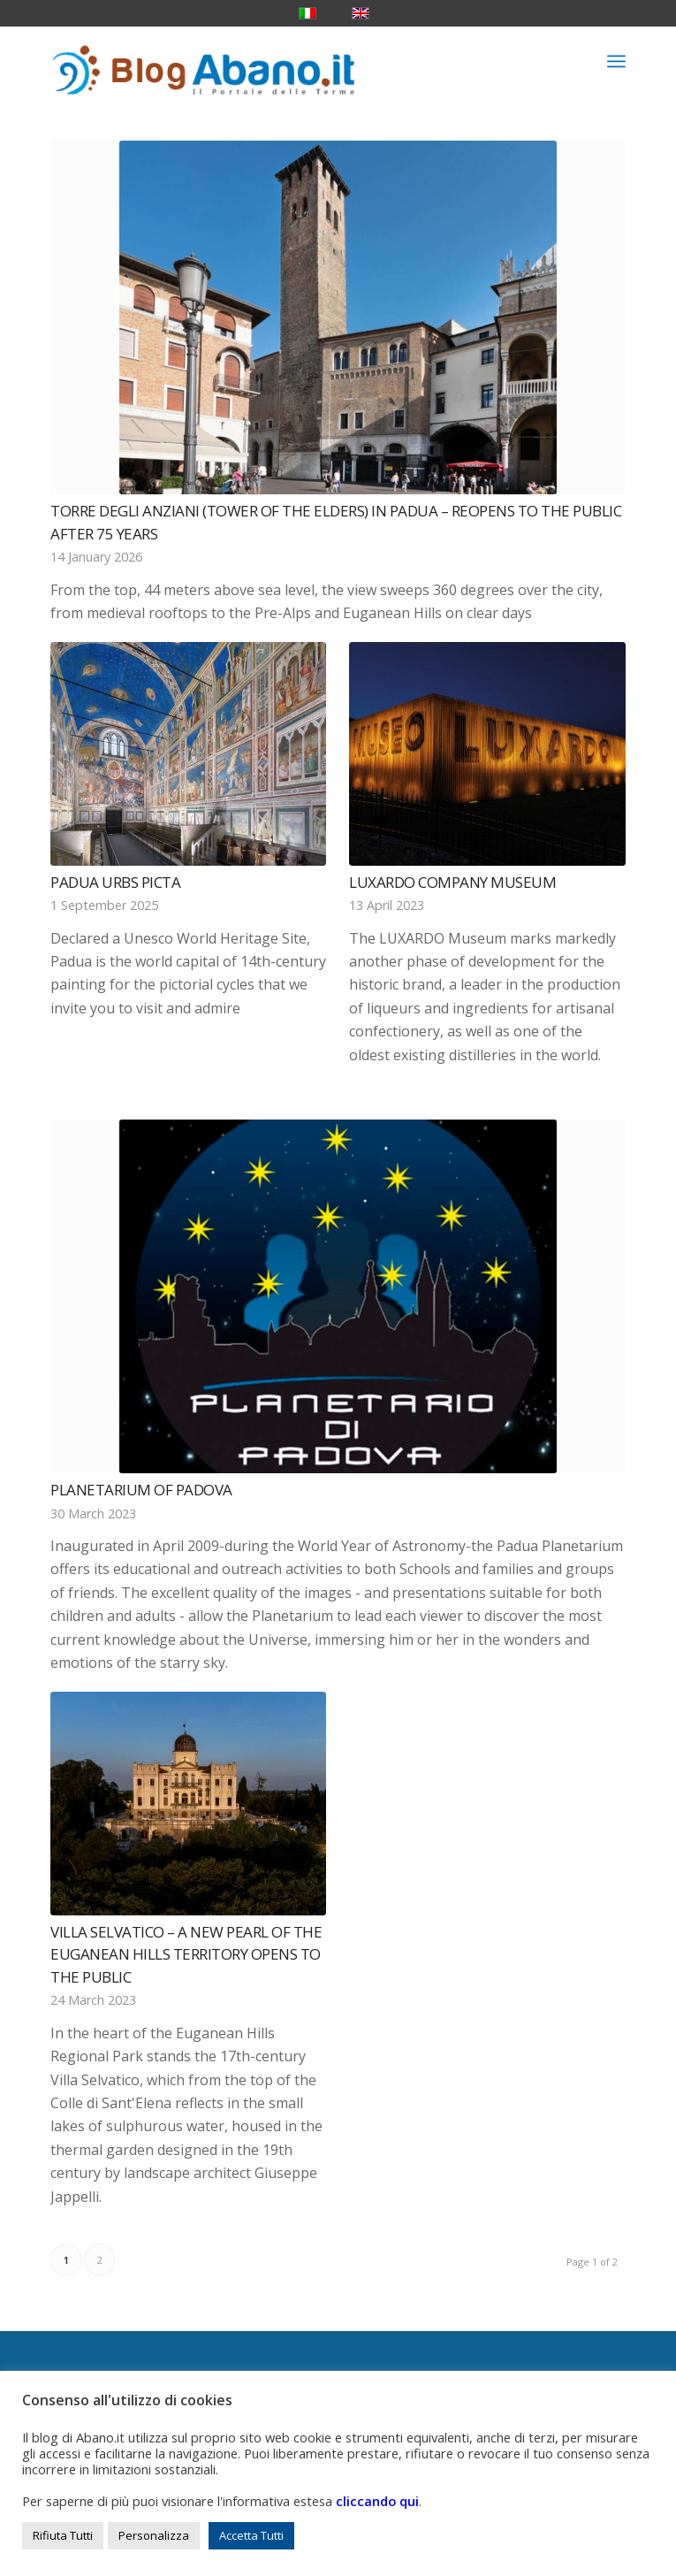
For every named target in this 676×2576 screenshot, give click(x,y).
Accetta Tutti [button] (251, 2535)
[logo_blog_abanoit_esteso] (280, 61)
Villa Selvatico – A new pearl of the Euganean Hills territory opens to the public (186, 1954)
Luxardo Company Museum (452, 882)
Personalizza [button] (153, 2535)
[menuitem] (616, 61)
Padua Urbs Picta (115, 882)
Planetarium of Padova (141, 1489)
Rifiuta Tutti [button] (63, 2535)
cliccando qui (377, 2501)
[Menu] (616, 61)
